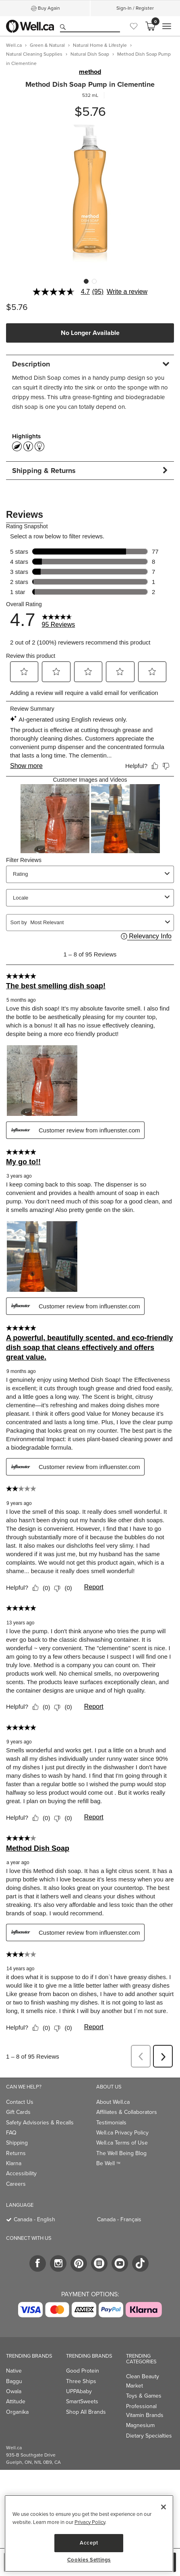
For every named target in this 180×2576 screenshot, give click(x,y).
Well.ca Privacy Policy (122, 2132)
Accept (89, 2543)
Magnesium (140, 2425)
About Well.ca (113, 2102)
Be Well (108, 2163)
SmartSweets (82, 2401)
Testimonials (111, 2122)
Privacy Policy (89, 2522)
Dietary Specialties (149, 2436)
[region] (89, 2533)
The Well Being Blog (121, 2153)
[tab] (90, 364)
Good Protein (82, 2371)
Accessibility (21, 2173)
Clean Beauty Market (142, 2381)
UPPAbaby (79, 2391)
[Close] (163, 2507)
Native (14, 2371)
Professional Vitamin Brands (144, 2410)
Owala (13, 2391)
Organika (17, 2412)
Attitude (15, 2401)
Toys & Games (143, 2396)
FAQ (11, 2132)
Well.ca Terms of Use (122, 2143)
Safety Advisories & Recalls (40, 2122)
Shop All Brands (86, 2412)
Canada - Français (119, 2219)
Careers (16, 2184)
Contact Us (19, 2102)
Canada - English (34, 2219)
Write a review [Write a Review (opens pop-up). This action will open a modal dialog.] (127, 292)
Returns (16, 2153)
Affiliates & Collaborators (126, 2112)
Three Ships (81, 2381)
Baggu (14, 2381)
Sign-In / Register (135, 8)
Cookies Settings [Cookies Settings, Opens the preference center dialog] (89, 2559)
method (90, 71)
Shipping (17, 2143)
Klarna (13, 2163)
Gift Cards (18, 2112)
